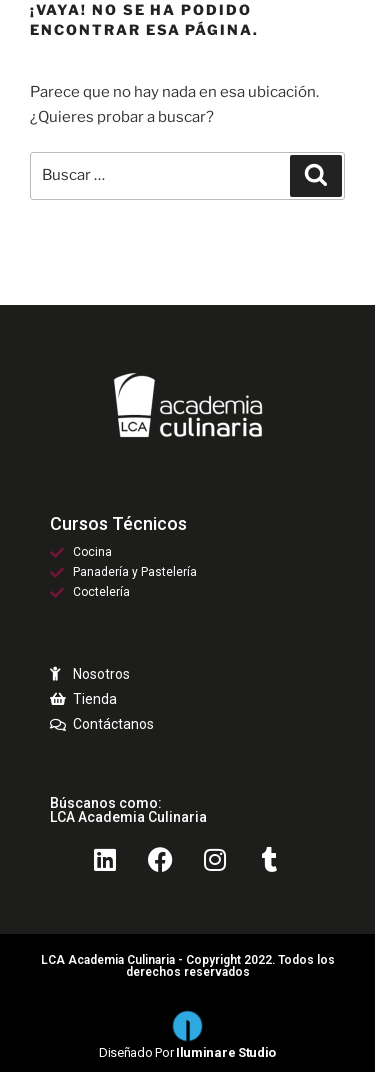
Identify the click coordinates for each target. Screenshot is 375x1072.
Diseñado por (187, 1052)
